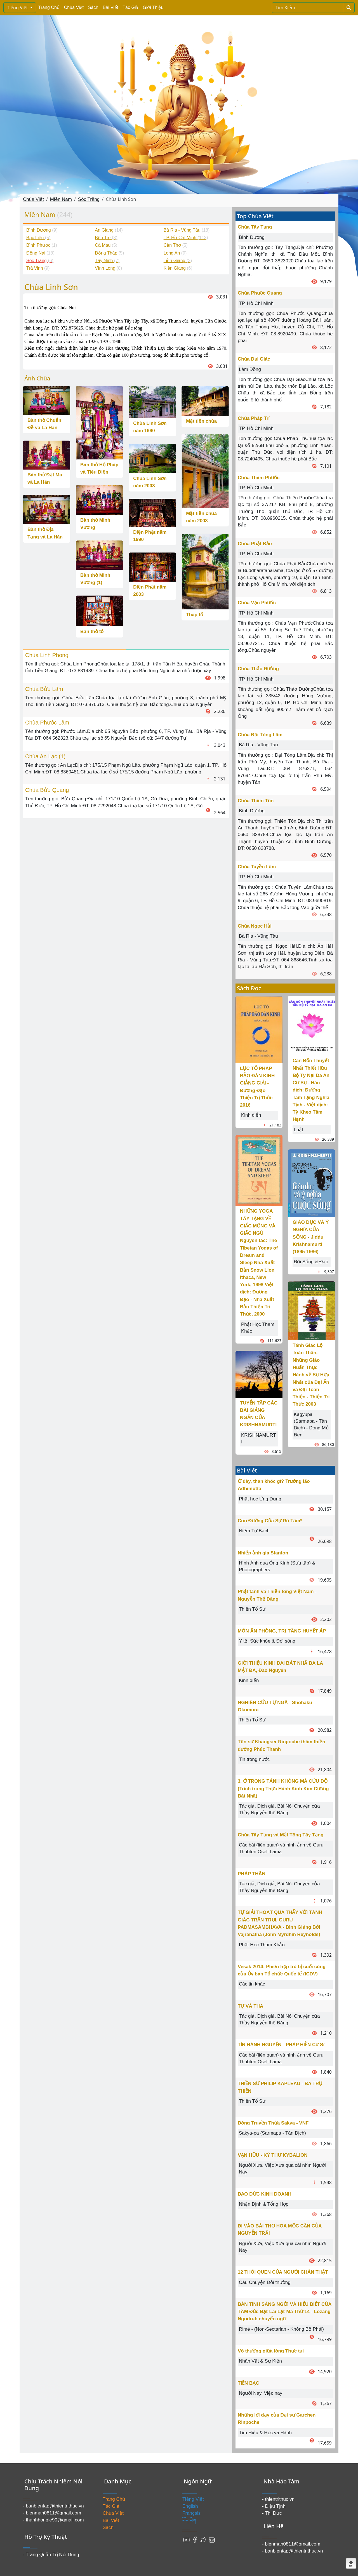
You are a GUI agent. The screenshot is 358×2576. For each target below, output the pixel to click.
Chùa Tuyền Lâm (257, 866)
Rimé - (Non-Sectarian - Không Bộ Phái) (281, 2329)
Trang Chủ (49, 7)
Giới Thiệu (153, 7)
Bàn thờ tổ (91, 631)
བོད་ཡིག (189, 2520)
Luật (298, 1129)
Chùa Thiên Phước (258, 477)
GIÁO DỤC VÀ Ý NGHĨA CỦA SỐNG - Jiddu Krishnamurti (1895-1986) (311, 1237)
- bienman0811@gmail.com (52, 2513)
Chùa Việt (74, 7)
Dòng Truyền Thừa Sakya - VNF (273, 2123)
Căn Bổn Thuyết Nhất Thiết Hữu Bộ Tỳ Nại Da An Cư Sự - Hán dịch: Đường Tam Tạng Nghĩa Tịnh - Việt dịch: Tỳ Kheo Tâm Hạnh (311, 1090)
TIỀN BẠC (248, 2383)
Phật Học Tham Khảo (262, 1944)
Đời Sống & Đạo (311, 1261)
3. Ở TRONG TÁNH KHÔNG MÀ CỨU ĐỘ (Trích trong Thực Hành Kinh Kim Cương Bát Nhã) (283, 1789)
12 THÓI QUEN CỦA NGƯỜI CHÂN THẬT (283, 2272)
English (190, 2506)
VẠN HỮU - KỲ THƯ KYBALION (273, 2155)
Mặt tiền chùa (201, 421)
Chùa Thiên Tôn (256, 800)
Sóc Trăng (89, 199)
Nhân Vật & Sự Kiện (260, 2361)
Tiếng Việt (18, 7)
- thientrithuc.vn (278, 2499)
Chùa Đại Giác (254, 359)
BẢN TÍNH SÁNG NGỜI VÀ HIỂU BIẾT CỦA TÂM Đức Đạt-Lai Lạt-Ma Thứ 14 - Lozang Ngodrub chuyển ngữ (284, 2312)
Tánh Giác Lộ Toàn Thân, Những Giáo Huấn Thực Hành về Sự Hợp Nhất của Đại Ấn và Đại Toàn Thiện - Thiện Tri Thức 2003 (311, 1375)
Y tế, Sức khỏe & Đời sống (267, 1641)
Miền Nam (61, 199)
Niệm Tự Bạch (254, 1530)
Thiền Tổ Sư (252, 1609)
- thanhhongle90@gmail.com (53, 2520)
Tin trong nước (254, 1759)
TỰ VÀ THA (250, 2006)
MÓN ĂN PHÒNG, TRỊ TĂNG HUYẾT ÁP (282, 1631)
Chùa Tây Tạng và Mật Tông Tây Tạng (281, 1835)
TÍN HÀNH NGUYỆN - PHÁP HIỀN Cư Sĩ (281, 2044)
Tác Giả (130, 7)
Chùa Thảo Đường (258, 668)
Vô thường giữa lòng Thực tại (271, 2351)
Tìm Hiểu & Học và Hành (265, 2432)
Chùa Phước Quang (260, 293)
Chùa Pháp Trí (254, 418)
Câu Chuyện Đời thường (265, 2282)
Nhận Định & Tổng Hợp (263, 2204)
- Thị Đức (272, 2513)
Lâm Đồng (250, 369)
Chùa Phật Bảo (255, 543)
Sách (93, 7)
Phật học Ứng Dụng (260, 1499)
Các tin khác (252, 1984)
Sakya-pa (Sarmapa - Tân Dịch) (272, 2133)
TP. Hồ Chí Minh (256, 303)
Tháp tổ (194, 614)
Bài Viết (110, 7)
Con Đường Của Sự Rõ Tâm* (270, 1520)
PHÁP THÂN (251, 1873)
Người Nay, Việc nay (260, 2393)
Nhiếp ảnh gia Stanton (263, 1553)
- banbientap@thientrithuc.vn (53, 2506)
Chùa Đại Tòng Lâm (260, 734)
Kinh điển (251, 1115)
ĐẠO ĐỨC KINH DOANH (264, 2194)
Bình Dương (252, 237)
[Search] (307, 7)
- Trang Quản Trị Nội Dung (51, 2554)
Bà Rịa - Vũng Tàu (258, 744)
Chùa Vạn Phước (257, 602)
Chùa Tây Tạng (255, 227)
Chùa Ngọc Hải (255, 926)
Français (191, 2513)
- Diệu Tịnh (274, 2506)
